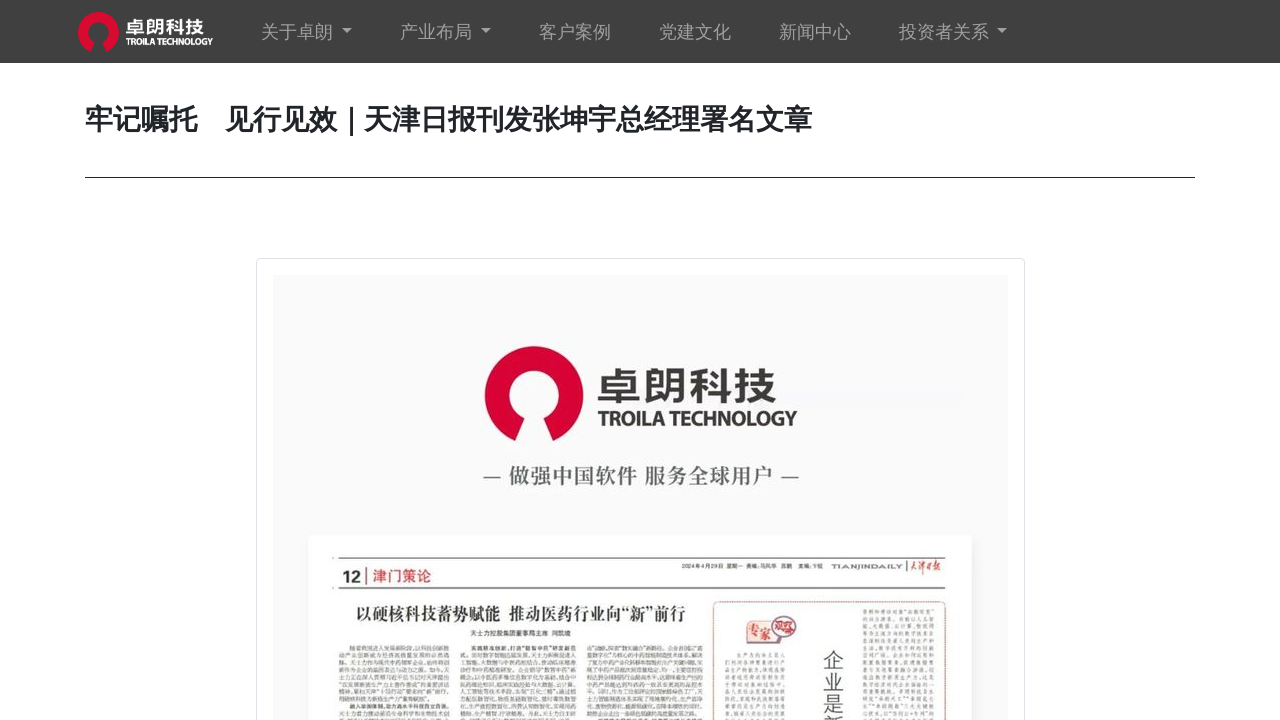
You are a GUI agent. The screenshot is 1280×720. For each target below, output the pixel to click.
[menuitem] (581, 31)
